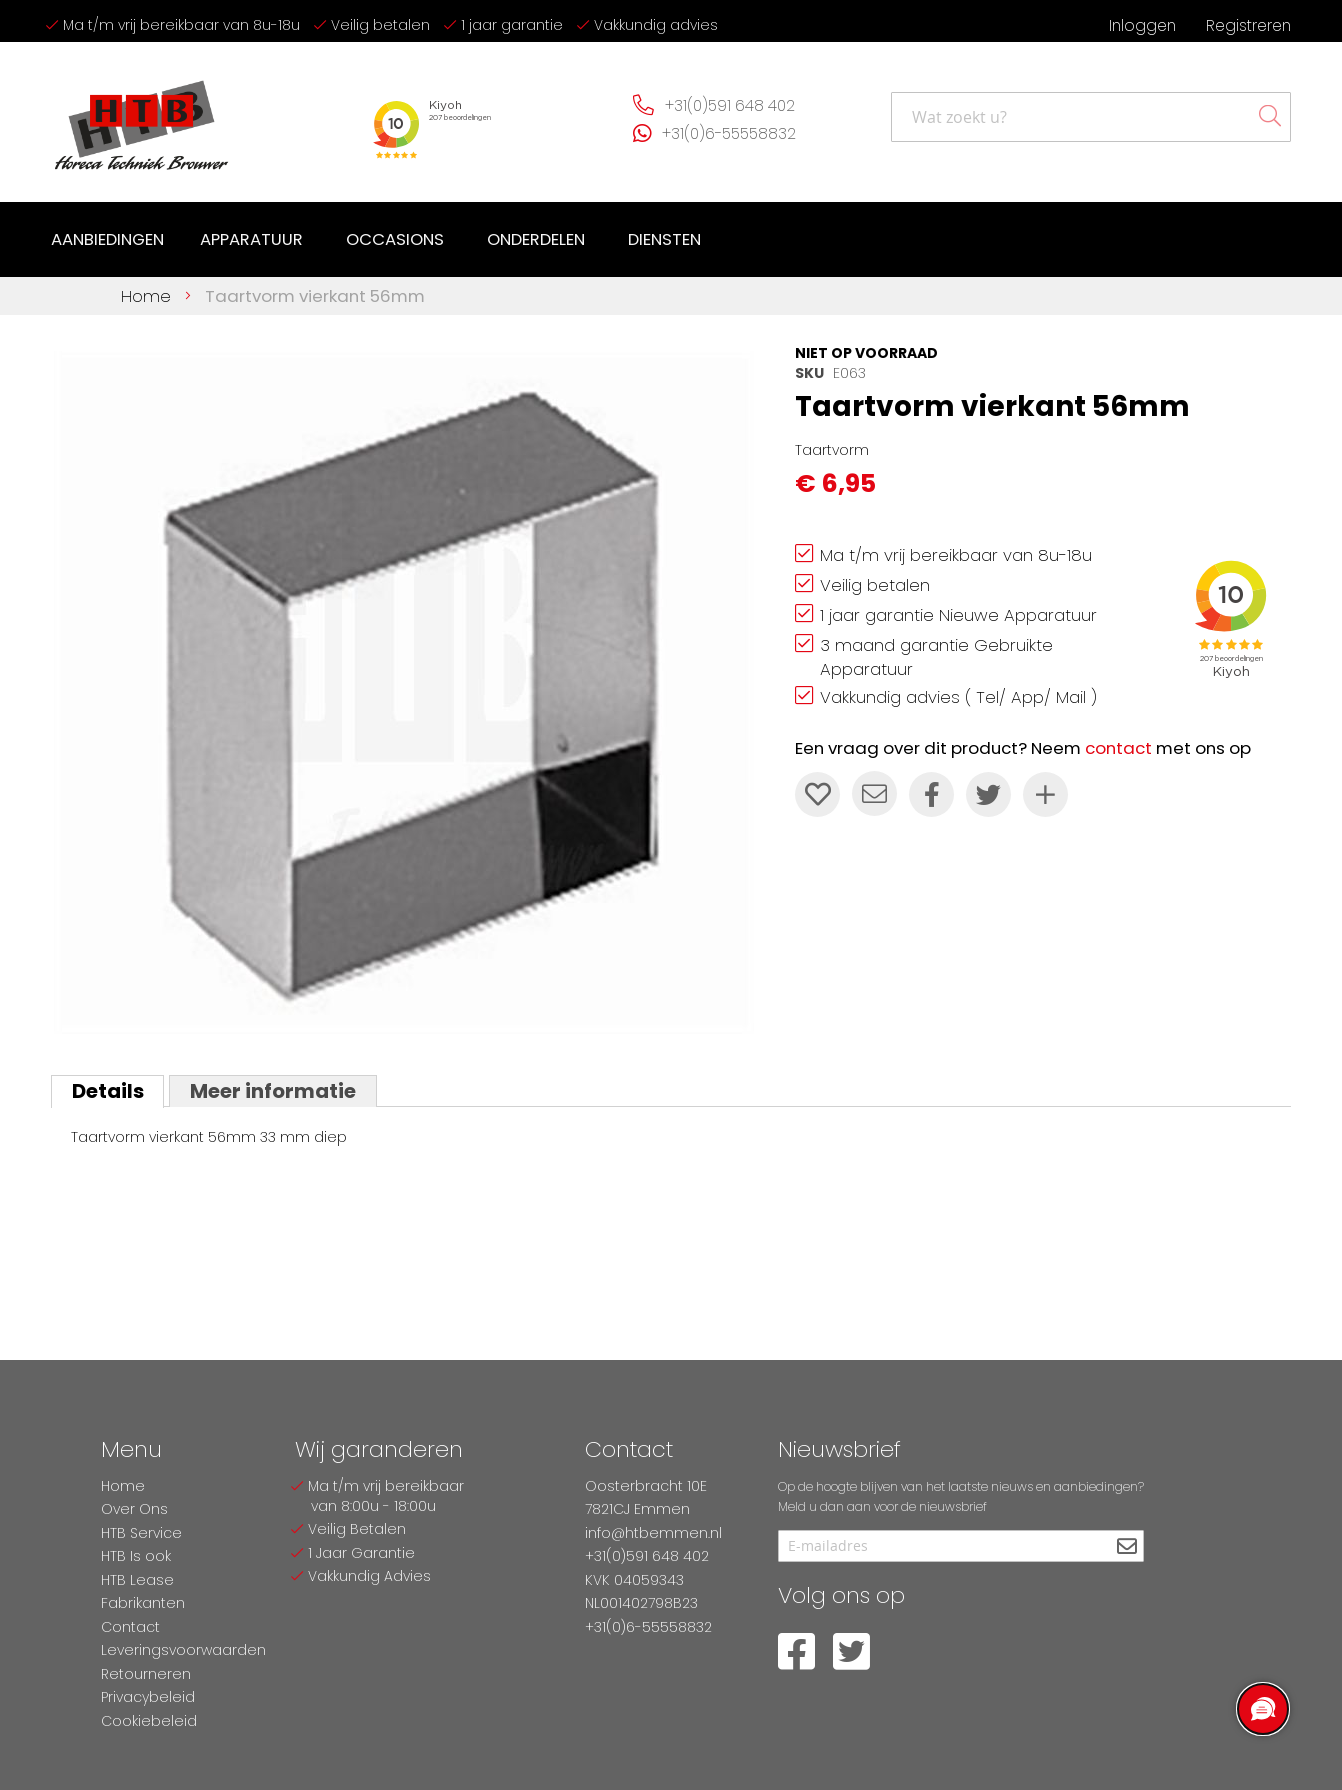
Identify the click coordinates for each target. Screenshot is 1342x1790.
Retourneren (146, 1674)
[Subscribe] (1126, 1547)
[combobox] (1091, 118)
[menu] (380, 240)
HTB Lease (137, 1580)
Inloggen (1142, 25)
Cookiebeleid (149, 1721)
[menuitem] (108, 240)
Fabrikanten (143, 1603)
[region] (1262, 1710)
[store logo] (141, 117)
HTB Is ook (136, 1556)
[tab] (107, 1091)
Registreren (1248, 25)
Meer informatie (272, 1091)
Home (146, 296)
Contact (130, 1627)
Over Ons (134, 1509)
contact (1118, 748)
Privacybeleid (148, 1697)
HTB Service (141, 1533)
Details (107, 1091)
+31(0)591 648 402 (729, 105)
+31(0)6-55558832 (728, 133)
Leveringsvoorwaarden (183, 1650)
